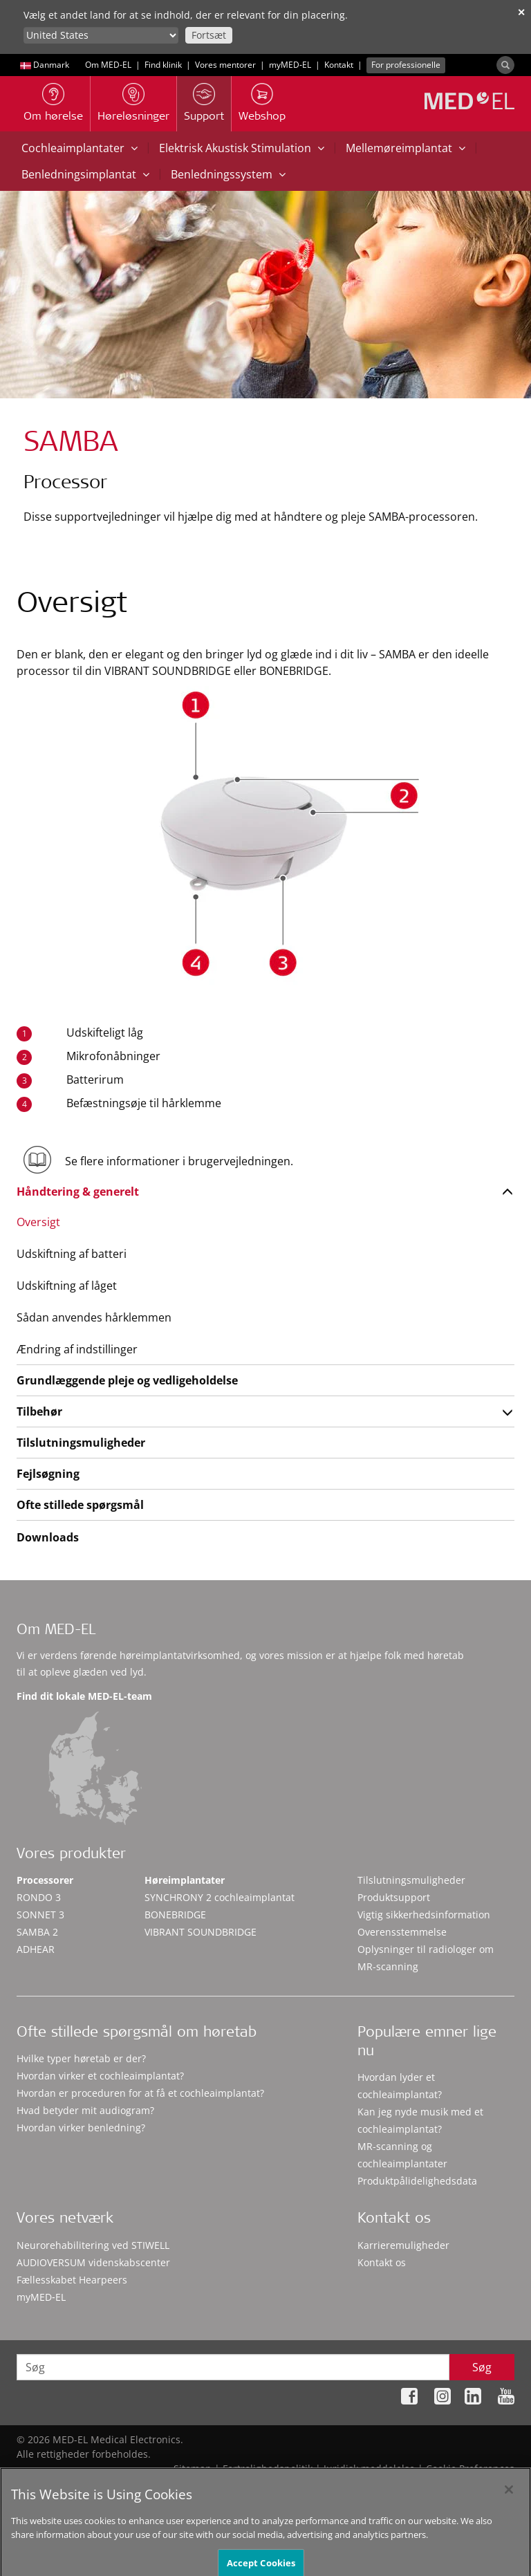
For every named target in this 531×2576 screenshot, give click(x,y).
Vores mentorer (225, 65)
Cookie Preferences (470, 2468)
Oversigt (38, 1222)
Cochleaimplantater (79, 148)
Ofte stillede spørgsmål (80, 1504)
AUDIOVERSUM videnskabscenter (93, 2262)
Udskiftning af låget (67, 1285)
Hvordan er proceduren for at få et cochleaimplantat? (140, 2093)
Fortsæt (209, 34)
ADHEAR (36, 1949)
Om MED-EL (108, 65)
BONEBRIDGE (175, 1914)
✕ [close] (521, 12)
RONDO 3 (39, 1897)
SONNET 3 (40, 1914)
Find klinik (163, 65)
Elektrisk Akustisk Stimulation (241, 148)
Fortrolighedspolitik (268, 2468)
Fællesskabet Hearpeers (72, 2279)
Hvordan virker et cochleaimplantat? (100, 2075)
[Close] (509, 2502)
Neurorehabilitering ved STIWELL (93, 2245)
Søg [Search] (482, 2367)
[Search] (505, 65)
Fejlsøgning (48, 1473)
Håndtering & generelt (78, 1191)
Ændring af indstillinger (77, 1349)
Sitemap (193, 2468)
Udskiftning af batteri (72, 1253)
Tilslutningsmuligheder (81, 1442)
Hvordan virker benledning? (81, 2127)
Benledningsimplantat (85, 174)
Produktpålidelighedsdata (417, 2180)
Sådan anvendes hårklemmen (94, 1317)
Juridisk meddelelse (369, 2468)
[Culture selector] (101, 35)
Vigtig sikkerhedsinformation (423, 1914)
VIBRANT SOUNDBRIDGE (201, 1931)
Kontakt (338, 65)
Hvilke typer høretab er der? (81, 2058)
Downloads (48, 1537)
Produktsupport (393, 1897)
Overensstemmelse (402, 1931)
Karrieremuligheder (403, 2245)
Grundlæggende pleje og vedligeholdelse (127, 1380)
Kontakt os (381, 2262)
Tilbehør (39, 1411)
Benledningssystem (228, 174)
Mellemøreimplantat (405, 148)
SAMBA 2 (37, 1931)
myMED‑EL (290, 65)
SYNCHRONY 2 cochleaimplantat (220, 1897)
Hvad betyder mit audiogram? (85, 2110)
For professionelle (405, 65)
